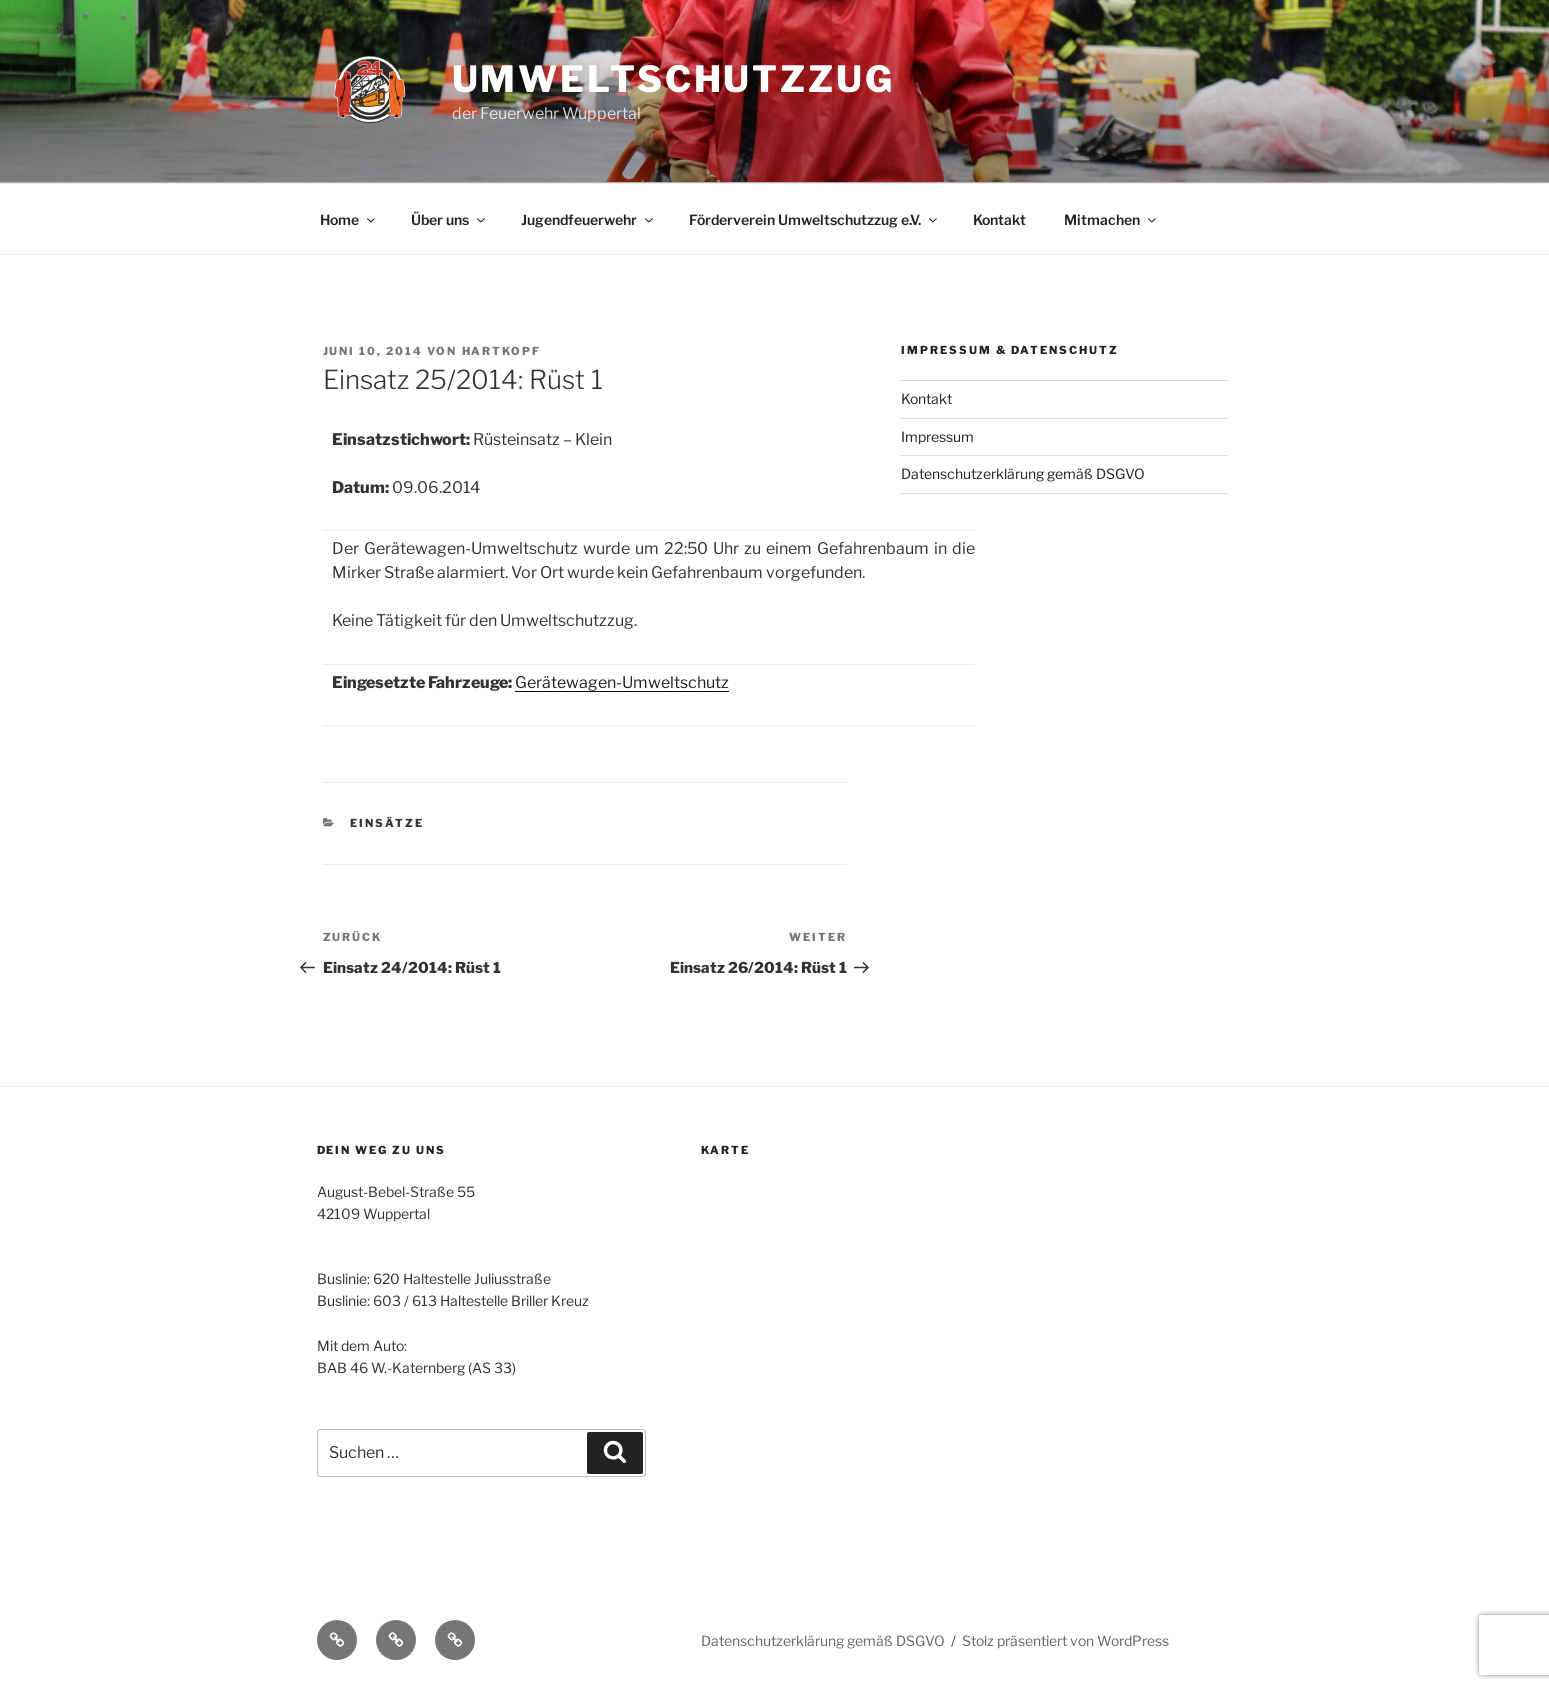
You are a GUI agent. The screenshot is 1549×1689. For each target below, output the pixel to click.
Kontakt (999, 219)
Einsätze (387, 823)
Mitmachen (1111, 219)
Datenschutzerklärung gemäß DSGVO (1023, 473)
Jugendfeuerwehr (588, 219)
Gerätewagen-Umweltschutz (622, 682)
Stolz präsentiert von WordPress (1065, 1640)
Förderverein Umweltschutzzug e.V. (814, 219)
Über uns (449, 219)
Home (349, 219)
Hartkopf (502, 351)
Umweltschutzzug (673, 79)
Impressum (937, 436)
